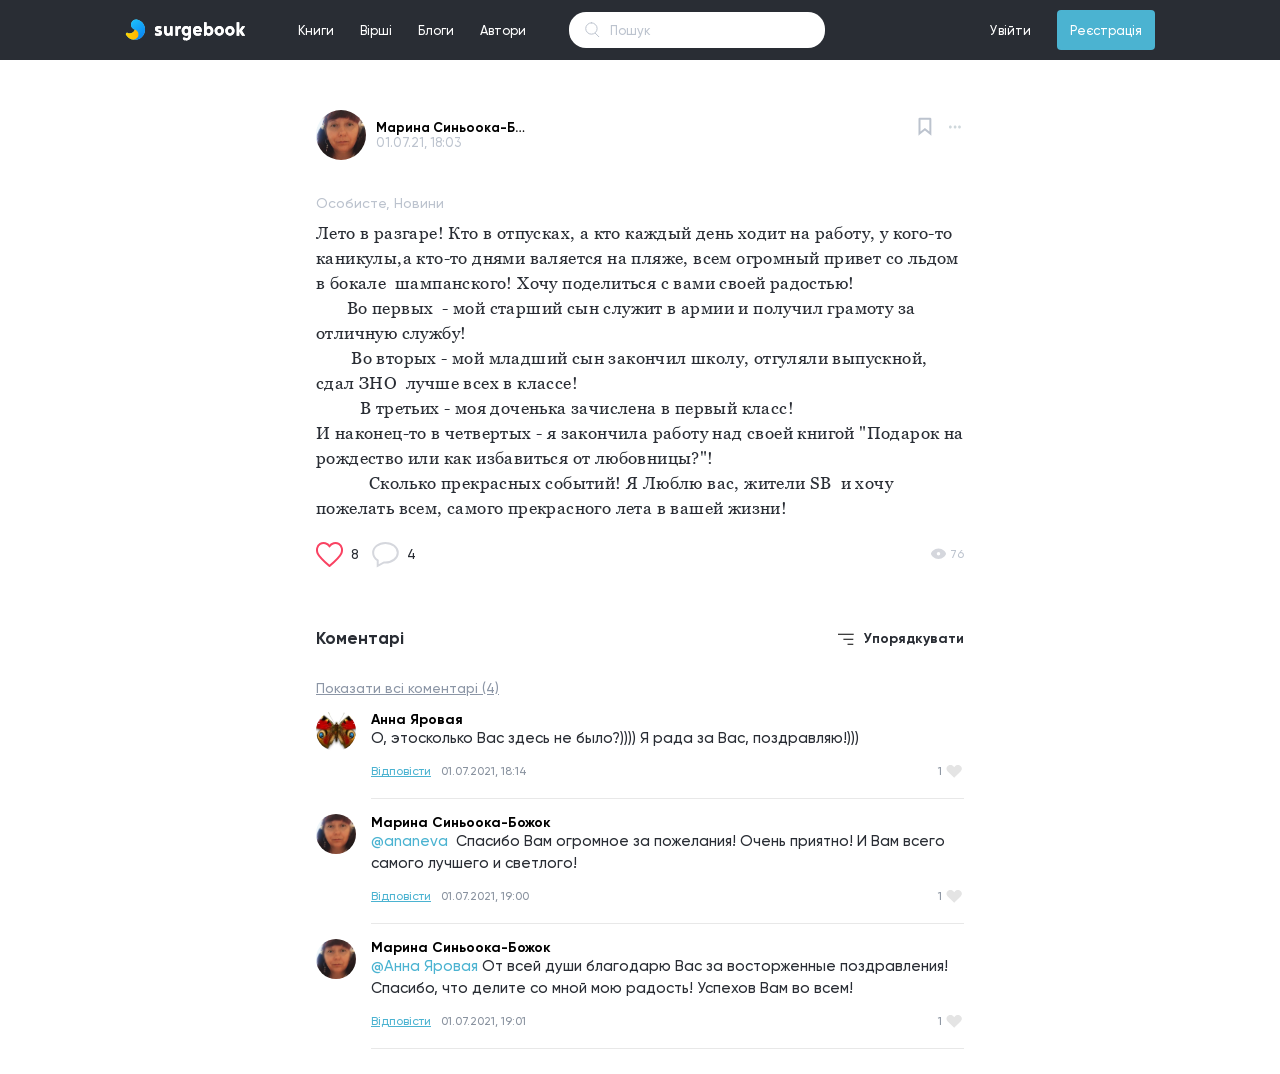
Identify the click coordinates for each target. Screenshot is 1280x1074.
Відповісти (401, 771)
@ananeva (411, 841)
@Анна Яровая (424, 966)
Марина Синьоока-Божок (451, 127)
